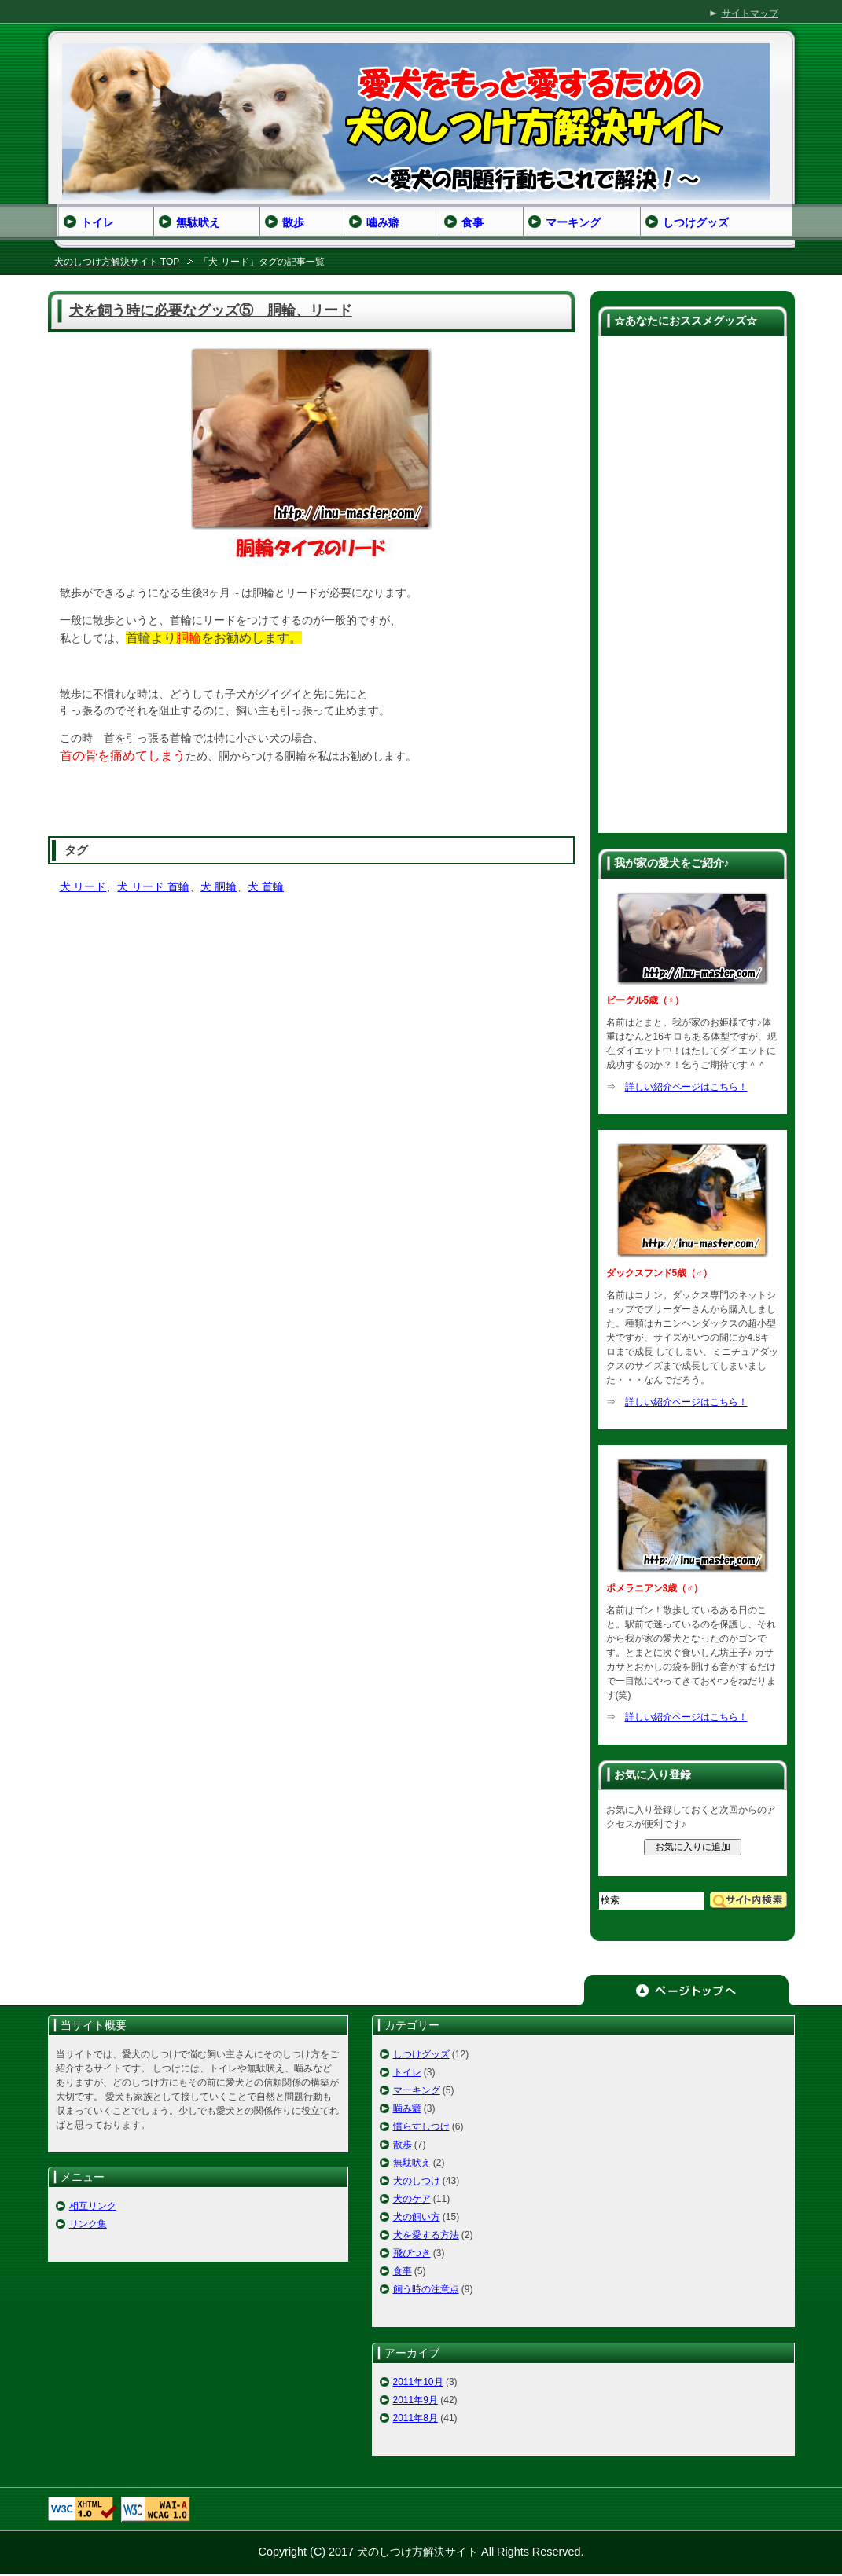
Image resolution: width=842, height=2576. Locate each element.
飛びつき (412, 2253)
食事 (402, 2271)
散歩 (402, 2144)
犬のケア (412, 2198)
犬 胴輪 (218, 886)
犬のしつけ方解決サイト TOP (117, 261)
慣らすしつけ (421, 2126)
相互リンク (92, 2205)
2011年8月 (415, 2418)
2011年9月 (415, 2399)
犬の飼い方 (416, 2216)
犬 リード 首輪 (153, 886)
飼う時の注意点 (426, 2289)
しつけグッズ (421, 2054)
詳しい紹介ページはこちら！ (686, 1086)
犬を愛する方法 (426, 2234)
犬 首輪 (266, 886)
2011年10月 (418, 2381)
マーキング (416, 2090)
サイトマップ (750, 13)
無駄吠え (412, 2162)
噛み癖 (407, 2108)
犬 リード (83, 886)
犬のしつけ (416, 2180)
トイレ (407, 2072)
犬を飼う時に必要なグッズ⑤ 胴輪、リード (210, 310)
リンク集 (88, 2223)
